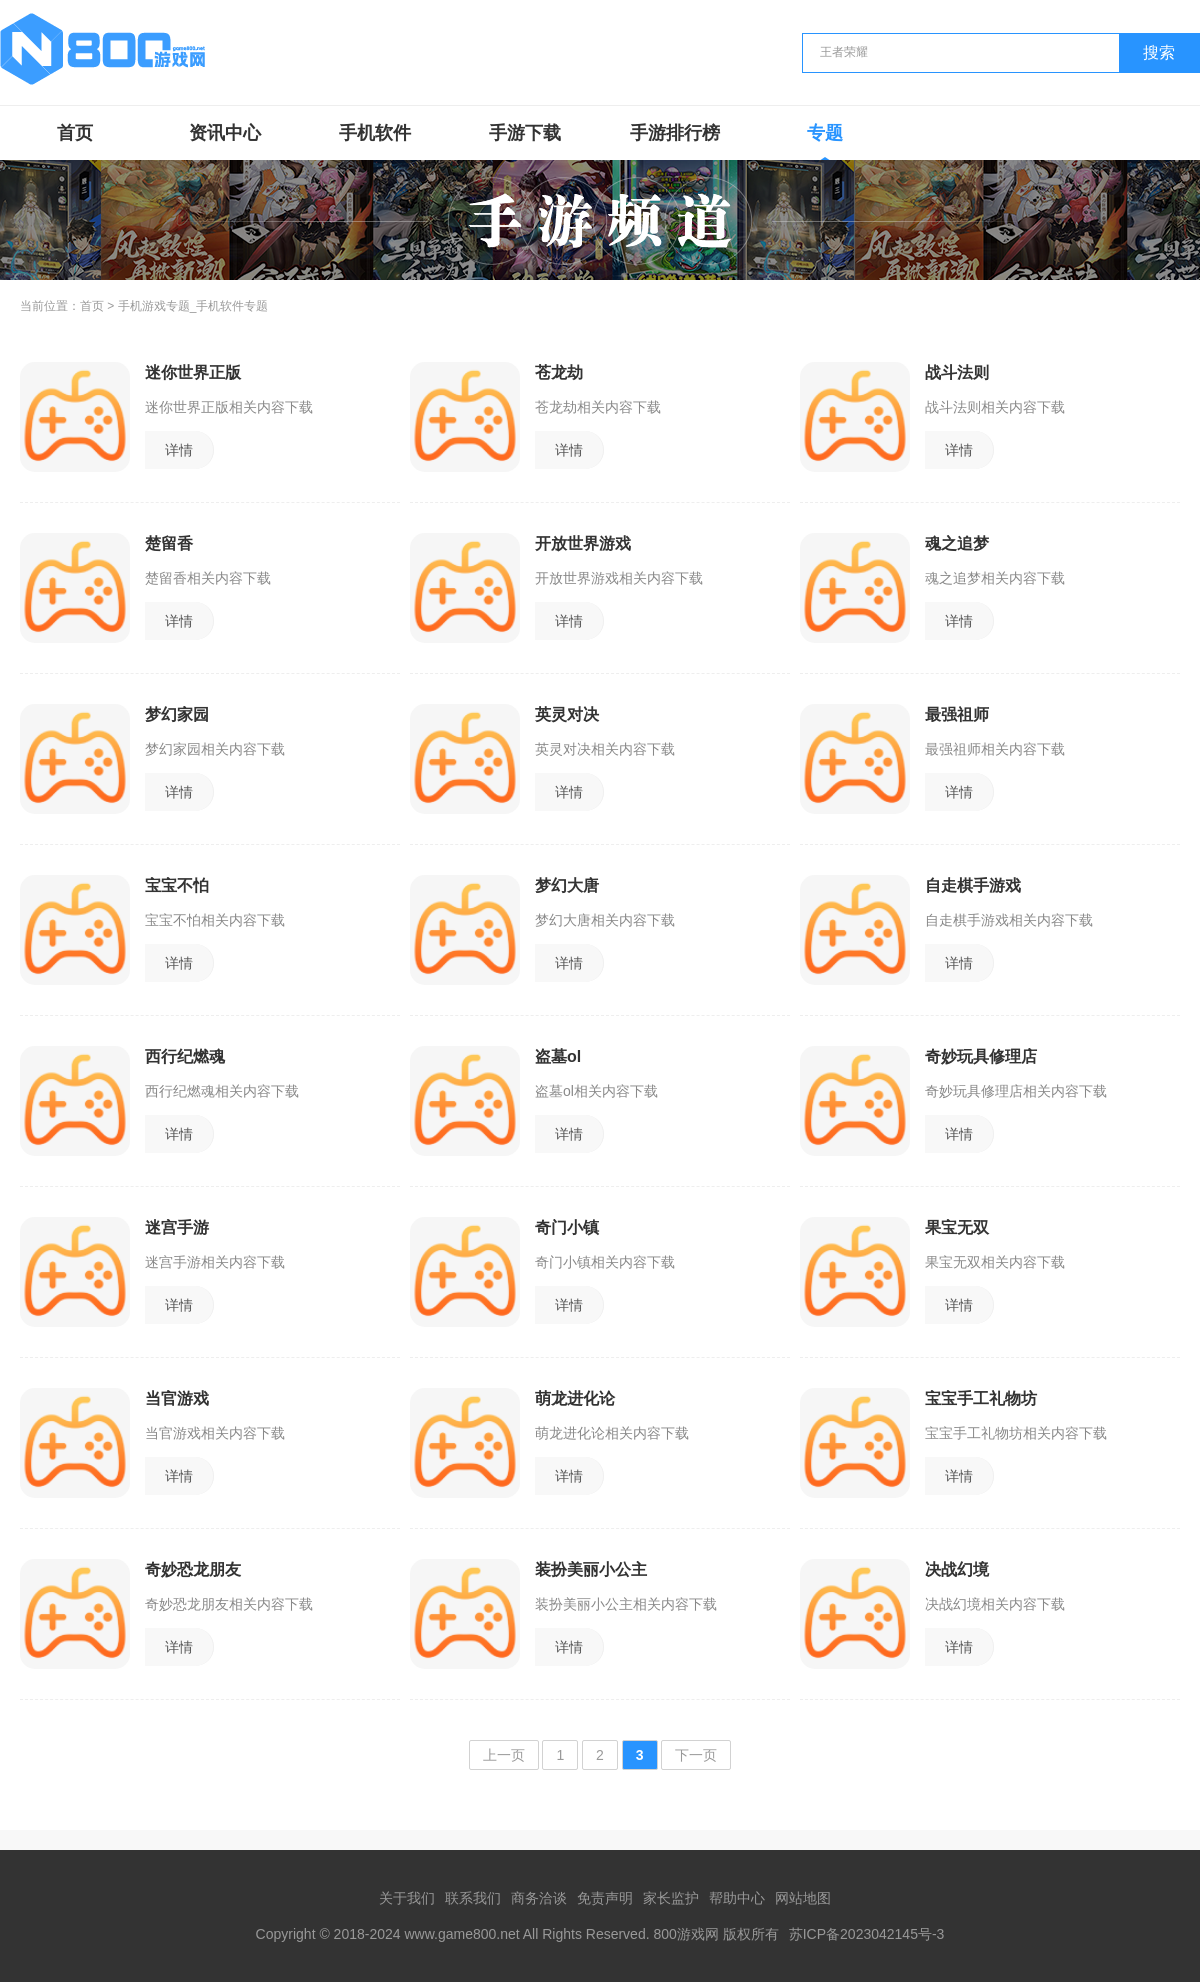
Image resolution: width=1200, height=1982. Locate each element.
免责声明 (605, 1898)
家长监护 (671, 1898)
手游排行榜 (675, 133)
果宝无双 (957, 1227)
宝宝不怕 (177, 885)
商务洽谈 (539, 1898)
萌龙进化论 (575, 1398)
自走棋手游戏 (973, 885)
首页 (75, 133)
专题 (825, 133)
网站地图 (803, 1898)
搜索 (1159, 52)
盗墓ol (558, 1056)
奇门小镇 (567, 1227)
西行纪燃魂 (185, 1056)
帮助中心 (737, 1898)
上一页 (504, 1755)
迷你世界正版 (193, 372)
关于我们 (407, 1898)
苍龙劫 (559, 372)
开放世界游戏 (583, 543)
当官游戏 (177, 1398)
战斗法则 (957, 372)
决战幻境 (957, 1569)
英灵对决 (567, 714)
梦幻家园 (177, 714)
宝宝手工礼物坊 (981, 1398)
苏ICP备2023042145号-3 (867, 1934)
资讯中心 (225, 133)
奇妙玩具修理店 (981, 1056)
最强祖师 (957, 714)
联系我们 (473, 1898)
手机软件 (375, 133)
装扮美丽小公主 (591, 1569)
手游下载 (525, 133)
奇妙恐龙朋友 (193, 1569)
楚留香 (169, 543)
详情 (179, 450)
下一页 (696, 1755)
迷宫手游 (177, 1227)
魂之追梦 (957, 543)
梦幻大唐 (567, 885)
